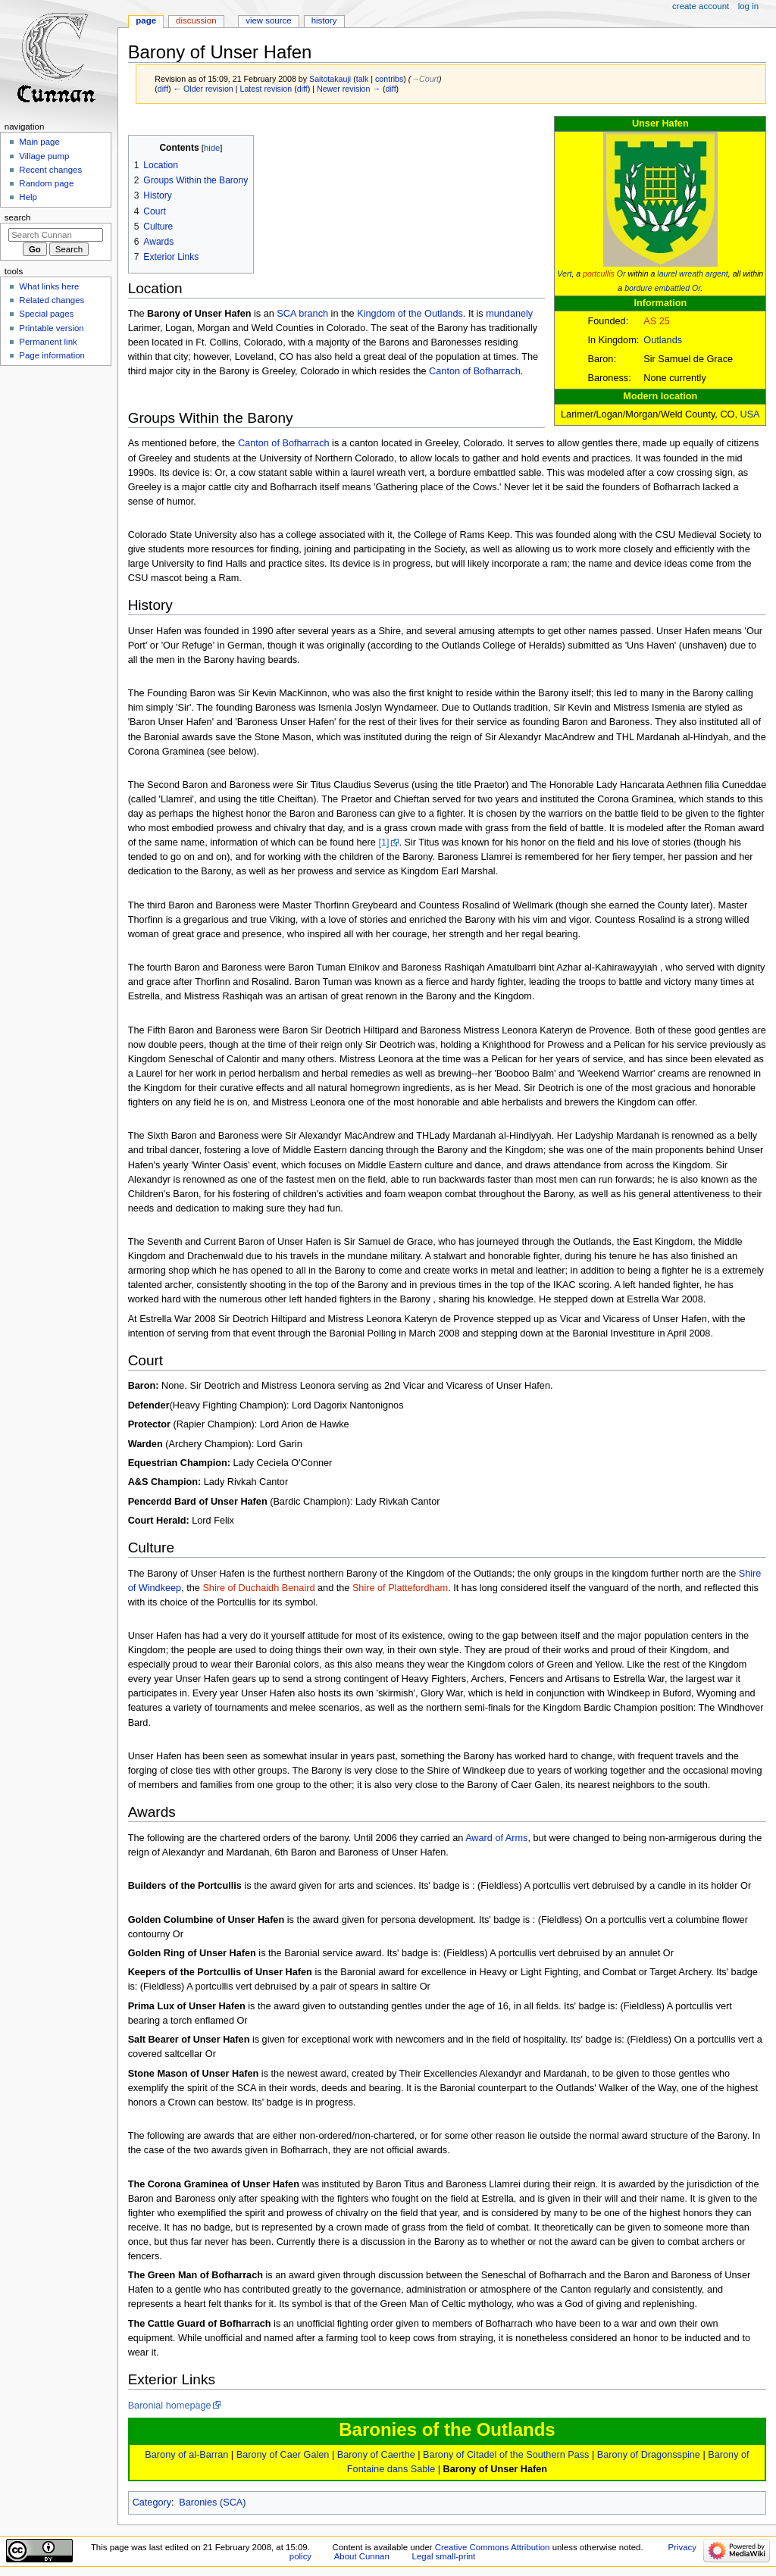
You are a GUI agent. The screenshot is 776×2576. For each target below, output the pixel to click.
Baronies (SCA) (212, 2502)
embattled (672, 287)
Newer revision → (348, 88)
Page (146, 20)
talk (362, 78)
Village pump (44, 156)
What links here (49, 286)
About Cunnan (362, 2556)
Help (28, 197)
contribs (389, 78)
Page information (52, 355)
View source (268, 20)
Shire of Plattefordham (400, 1588)
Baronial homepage (169, 2405)
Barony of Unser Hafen (495, 2469)
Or (621, 273)
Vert (564, 273)
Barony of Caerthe (376, 2454)
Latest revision (265, 88)
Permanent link (48, 341)
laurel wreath (680, 273)
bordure (638, 287)
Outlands (662, 340)
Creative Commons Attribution (492, 2547)
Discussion (196, 20)
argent (717, 273)
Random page (46, 183)
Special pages (46, 313)
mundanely (509, 313)
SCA (286, 313)
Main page (39, 141)
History (324, 20)
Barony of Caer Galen (283, 2454)
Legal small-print (443, 2556)
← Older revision (203, 88)
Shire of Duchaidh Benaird (258, 1588)
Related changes (51, 300)
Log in (748, 6)
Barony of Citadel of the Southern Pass (506, 2454)
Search (18, 217)
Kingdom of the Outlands (410, 313)
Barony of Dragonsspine (648, 2454)
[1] (383, 842)
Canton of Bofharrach (475, 371)
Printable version (51, 328)
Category (152, 2502)
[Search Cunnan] (55, 235)
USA (750, 414)
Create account (700, 6)
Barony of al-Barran (186, 2454)
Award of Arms (496, 1838)
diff (163, 88)
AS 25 (656, 321)
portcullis (599, 273)
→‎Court (425, 78)
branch (313, 313)
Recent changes (50, 169)
